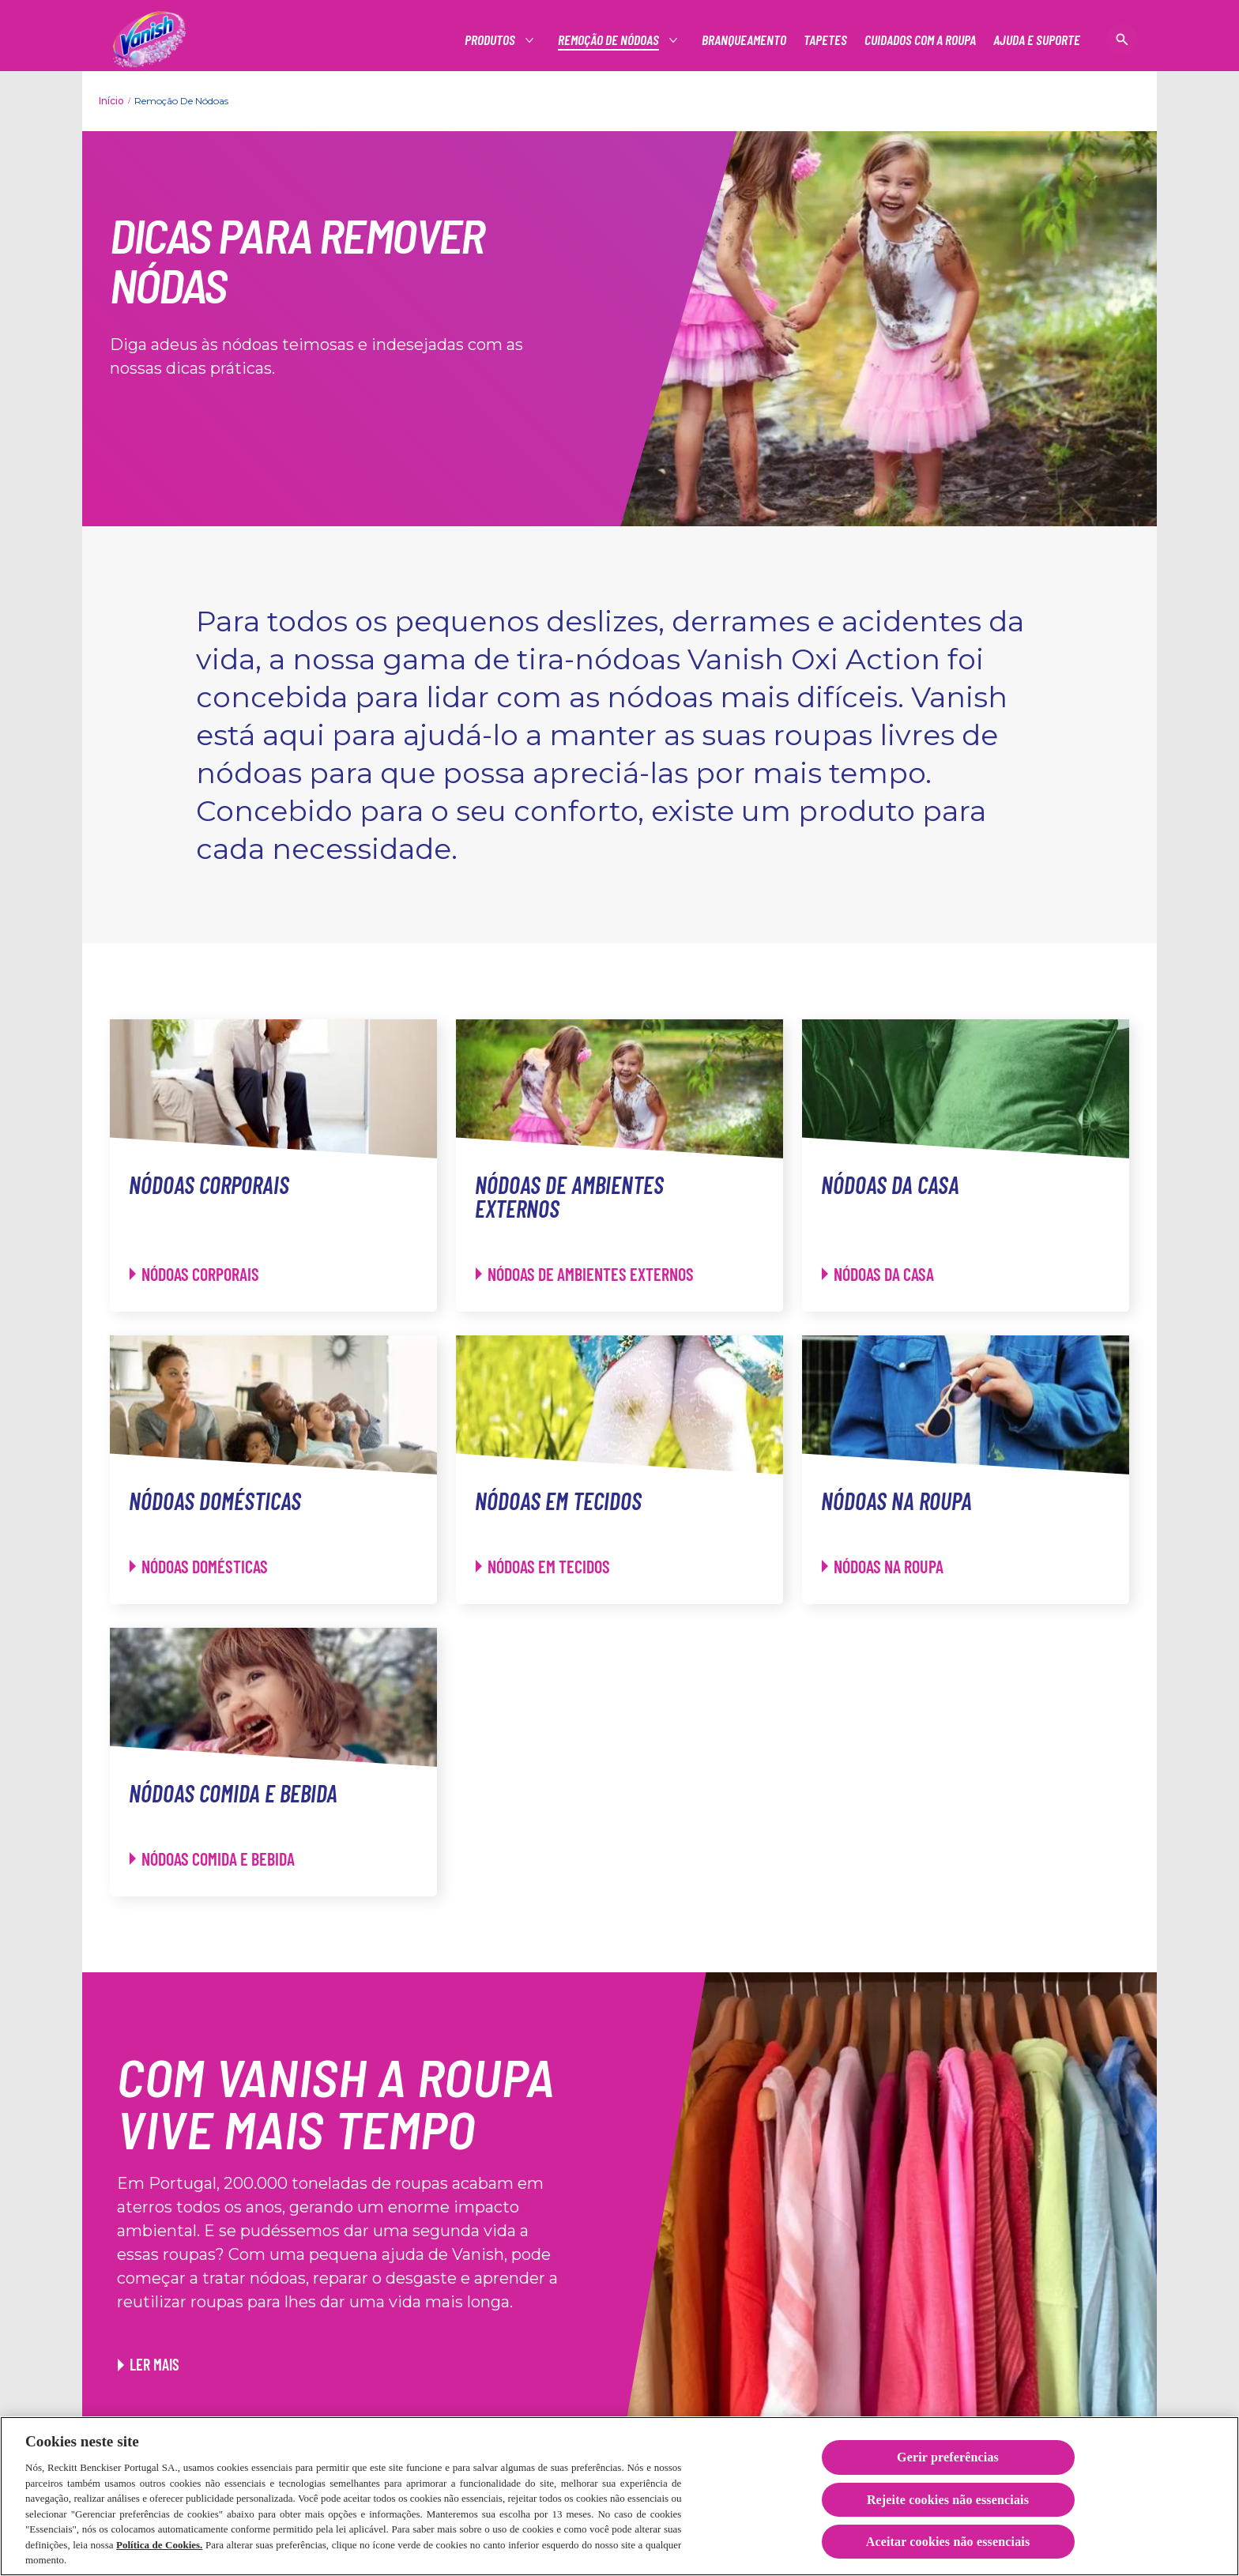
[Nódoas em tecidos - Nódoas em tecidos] (543, 1566)
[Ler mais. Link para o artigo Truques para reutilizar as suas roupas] (148, 2364)
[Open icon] (1122, 39)
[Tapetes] (825, 39)
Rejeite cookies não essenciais (948, 2499)
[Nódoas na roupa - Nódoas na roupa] (882, 1566)
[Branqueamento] (744, 39)
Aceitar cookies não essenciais (948, 2541)
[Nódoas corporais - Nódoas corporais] (194, 1274)
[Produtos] (491, 39)
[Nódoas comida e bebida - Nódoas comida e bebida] (212, 1859)
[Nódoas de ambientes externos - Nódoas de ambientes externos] (585, 1274)
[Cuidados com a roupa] (920, 39)
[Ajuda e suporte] (1036, 39)
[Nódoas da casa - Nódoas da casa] (878, 1274)
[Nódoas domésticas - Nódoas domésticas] (199, 1566)
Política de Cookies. (159, 2545)
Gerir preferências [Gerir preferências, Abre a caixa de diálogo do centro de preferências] (948, 2458)
